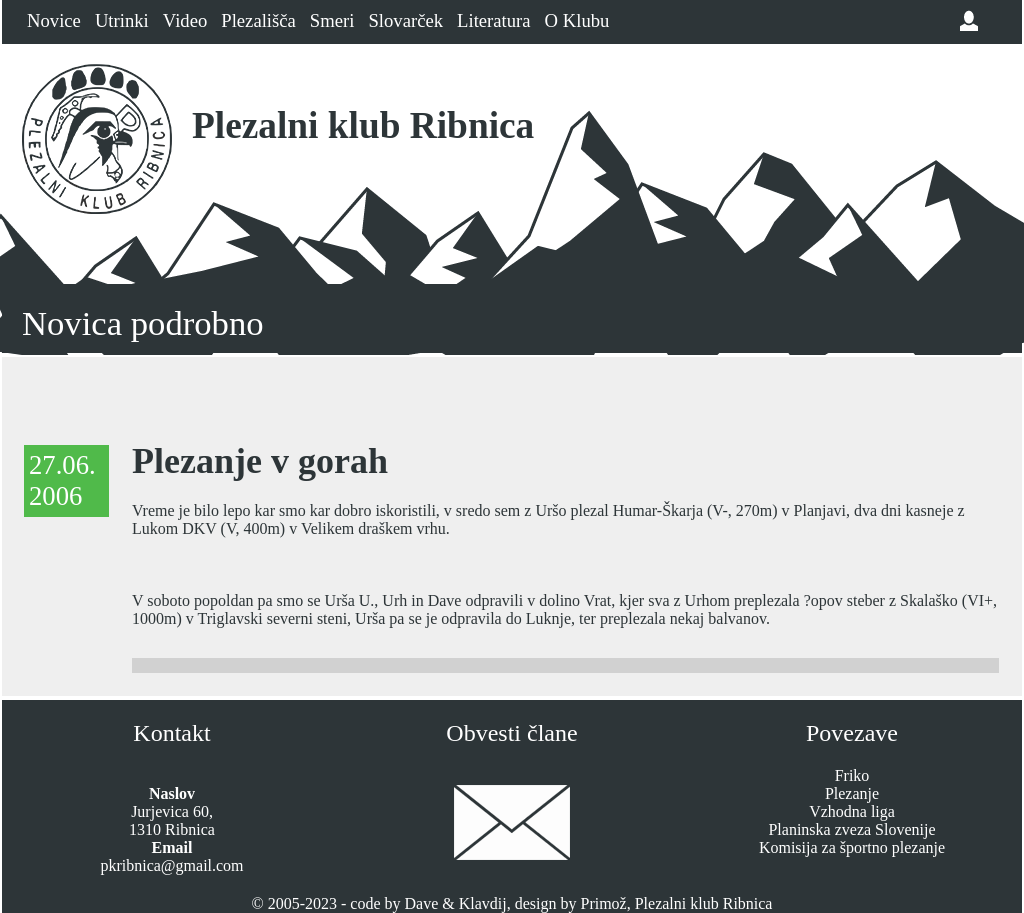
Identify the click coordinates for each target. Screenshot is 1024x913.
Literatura (494, 20)
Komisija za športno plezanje (852, 847)
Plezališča (258, 20)
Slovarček (405, 20)
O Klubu (577, 20)
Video (185, 20)
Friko (852, 775)
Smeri (332, 20)
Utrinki (122, 20)
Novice (54, 20)
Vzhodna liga (852, 811)
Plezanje (852, 793)
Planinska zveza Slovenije (851, 829)
